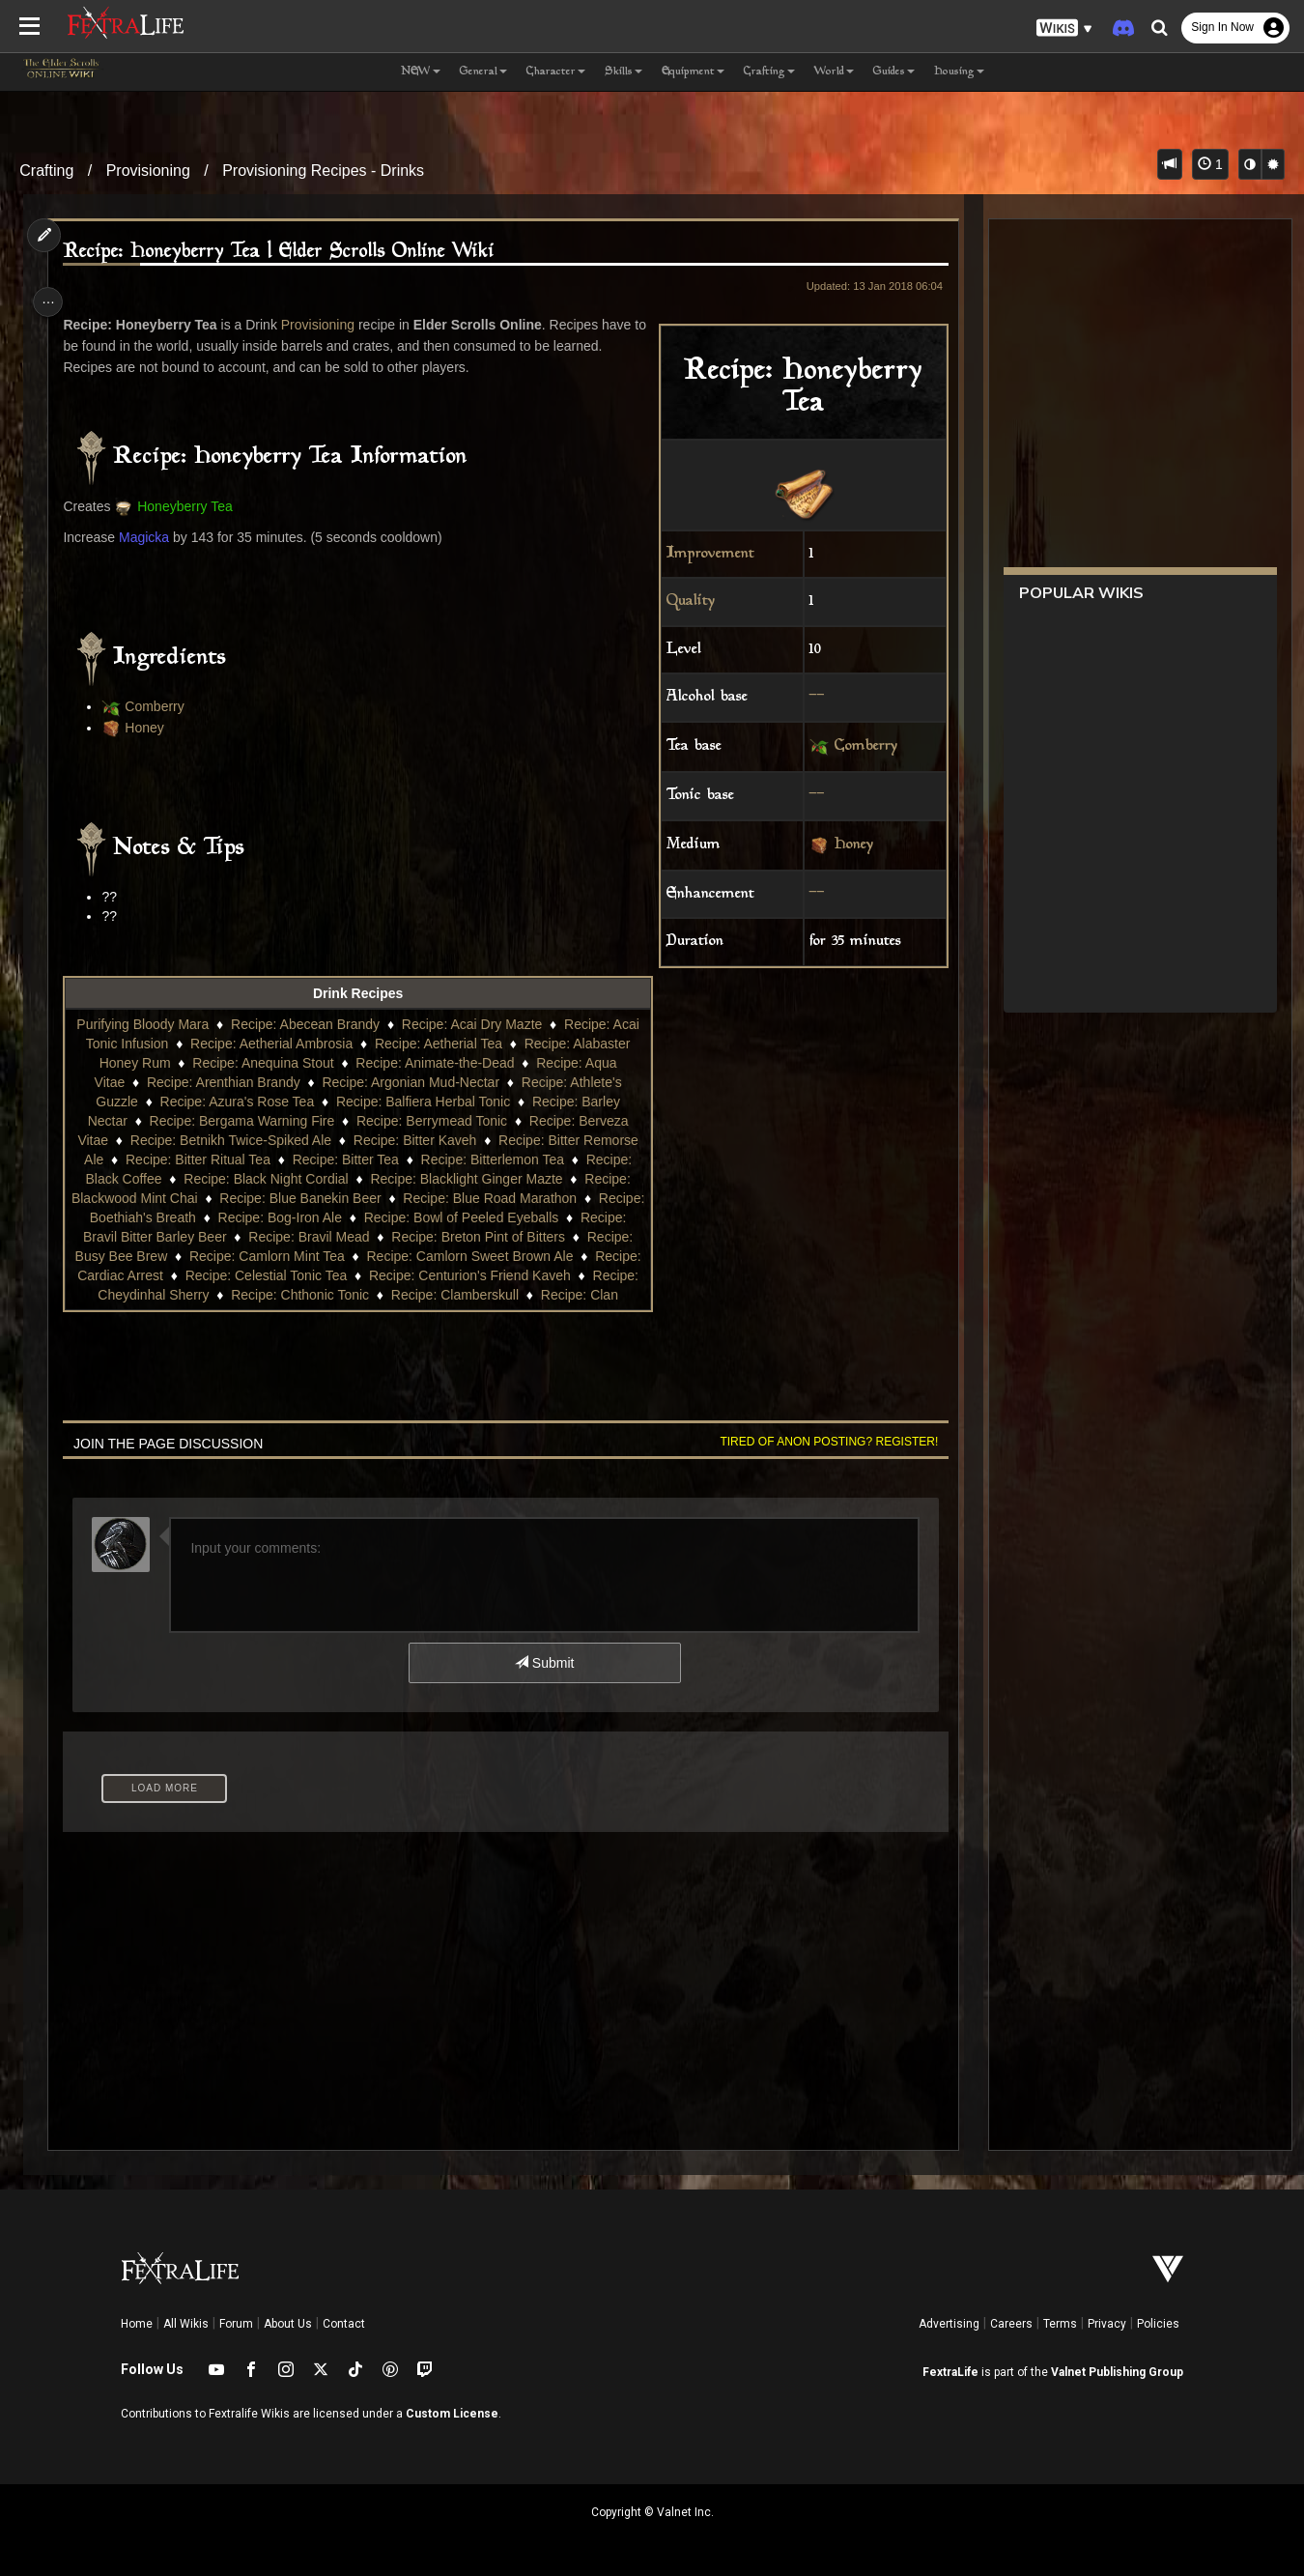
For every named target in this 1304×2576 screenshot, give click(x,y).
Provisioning (148, 170)
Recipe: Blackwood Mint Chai (227, 1198)
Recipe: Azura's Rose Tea (285, 1101)
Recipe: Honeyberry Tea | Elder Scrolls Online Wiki (284, 252)
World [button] (834, 72)
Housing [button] (959, 72)
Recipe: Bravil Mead (431, 1237)
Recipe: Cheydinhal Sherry (294, 1294)
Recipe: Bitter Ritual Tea (272, 1159)
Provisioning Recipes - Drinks (323, 170)
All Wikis (186, 2324)
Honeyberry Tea (191, 506)
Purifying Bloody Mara (156, 1024)
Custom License (452, 2413)
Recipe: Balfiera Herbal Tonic (470, 1101)
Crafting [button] (769, 72)
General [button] (483, 72)
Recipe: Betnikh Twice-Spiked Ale (285, 1140)
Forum (236, 2324)
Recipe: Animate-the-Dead (482, 1063)
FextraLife (950, 2372)
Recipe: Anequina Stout (310, 1063)
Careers (1011, 2324)
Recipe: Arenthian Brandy (267, 1082)
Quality (683, 601)
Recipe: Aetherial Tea (482, 1043)
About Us (288, 2324)
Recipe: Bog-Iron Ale (404, 1217)
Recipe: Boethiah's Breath (242, 1217)
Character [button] (555, 72)
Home (137, 2324)
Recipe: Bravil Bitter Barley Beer (253, 1237)
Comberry (858, 747)
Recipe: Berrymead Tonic (478, 1121)
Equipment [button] (693, 72)
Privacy (1107, 2324)
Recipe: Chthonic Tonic (465, 1294)
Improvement (703, 554)
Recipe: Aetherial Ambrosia (316, 1043)
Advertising (949, 2324)
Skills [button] (623, 72)
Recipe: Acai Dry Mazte (485, 1024)
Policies (1158, 2324)
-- (809, 697)
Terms (1060, 2324)
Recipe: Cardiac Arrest (236, 1275)
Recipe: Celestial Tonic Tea (407, 1275)
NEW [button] (420, 72)
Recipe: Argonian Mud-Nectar (455, 1082)
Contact (344, 2324)
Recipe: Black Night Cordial (366, 1179)
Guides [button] (894, 72)
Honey (846, 845)
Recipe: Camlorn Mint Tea (394, 1256)
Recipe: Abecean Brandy (318, 1024)
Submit (543, 1663)
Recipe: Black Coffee (198, 1179)
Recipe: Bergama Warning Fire (289, 1121)
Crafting (46, 170)
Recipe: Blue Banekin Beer (417, 1198)
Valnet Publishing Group (1117, 2372)
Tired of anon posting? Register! (821, 1441)
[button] (1064, 28)
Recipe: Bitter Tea (420, 1159)
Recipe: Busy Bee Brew (224, 1256)
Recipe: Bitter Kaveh (470, 1140)
